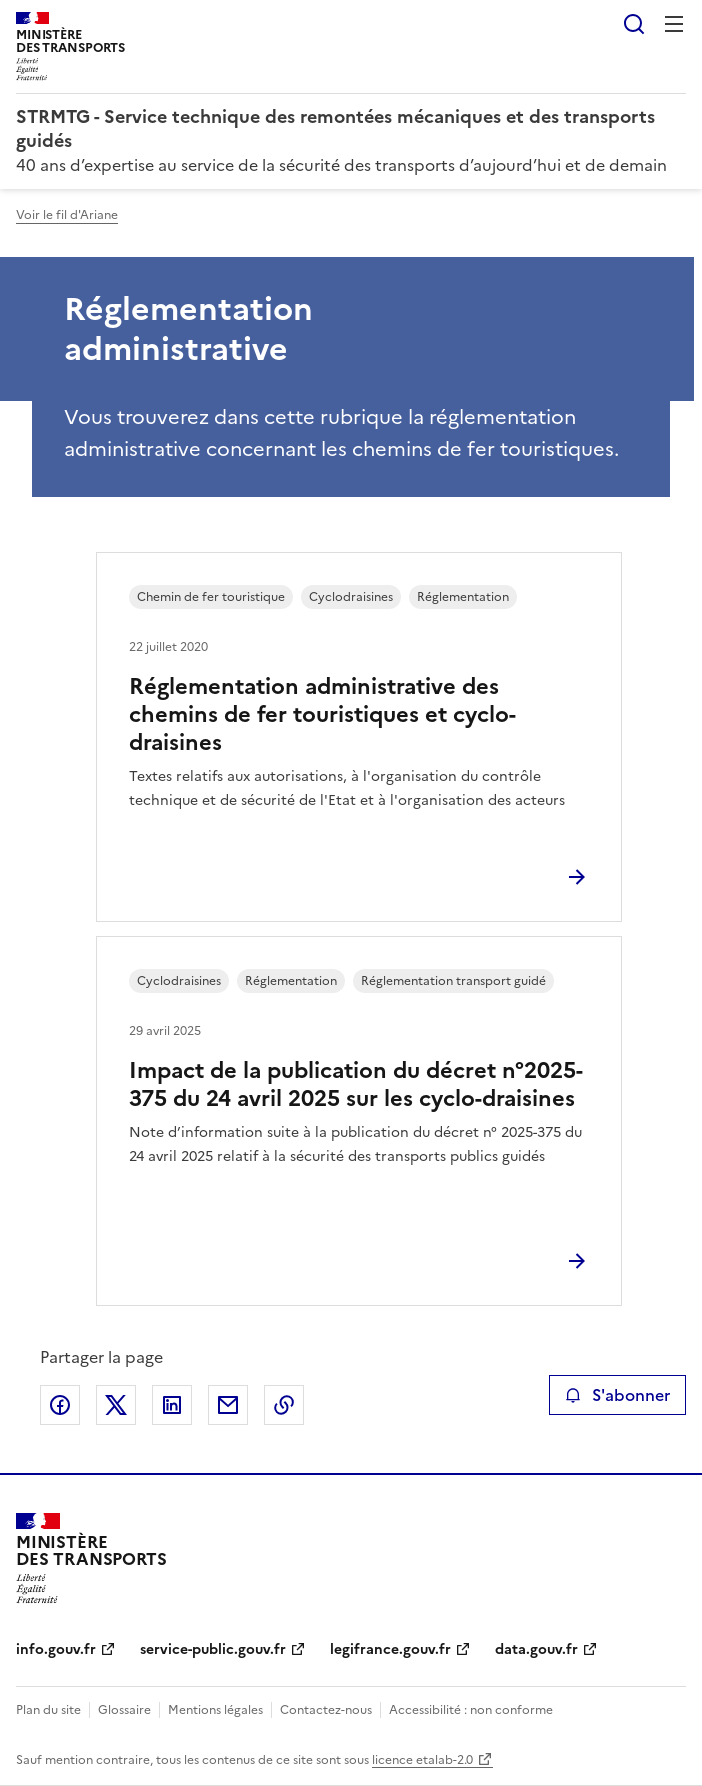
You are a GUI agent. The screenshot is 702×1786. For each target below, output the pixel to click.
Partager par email (228, 1405)
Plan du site (48, 1710)
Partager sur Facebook (60, 1405)
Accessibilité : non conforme (471, 1710)
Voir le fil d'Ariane (67, 215)
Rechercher (634, 24)
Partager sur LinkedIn (172, 1405)
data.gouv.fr (536, 1649)
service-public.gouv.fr (213, 1649)
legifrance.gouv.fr (390, 1649)
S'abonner (617, 1395)
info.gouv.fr (56, 1649)
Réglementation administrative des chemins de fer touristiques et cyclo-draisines (322, 714)
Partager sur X (116, 1405)
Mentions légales (215, 1710)
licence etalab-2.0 (422, 1760)
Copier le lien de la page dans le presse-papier (284, 1405)
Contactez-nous (326, 1710)
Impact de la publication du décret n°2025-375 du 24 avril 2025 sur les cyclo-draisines (356, 1084)
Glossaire (124, 1710)
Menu (674, 24)
